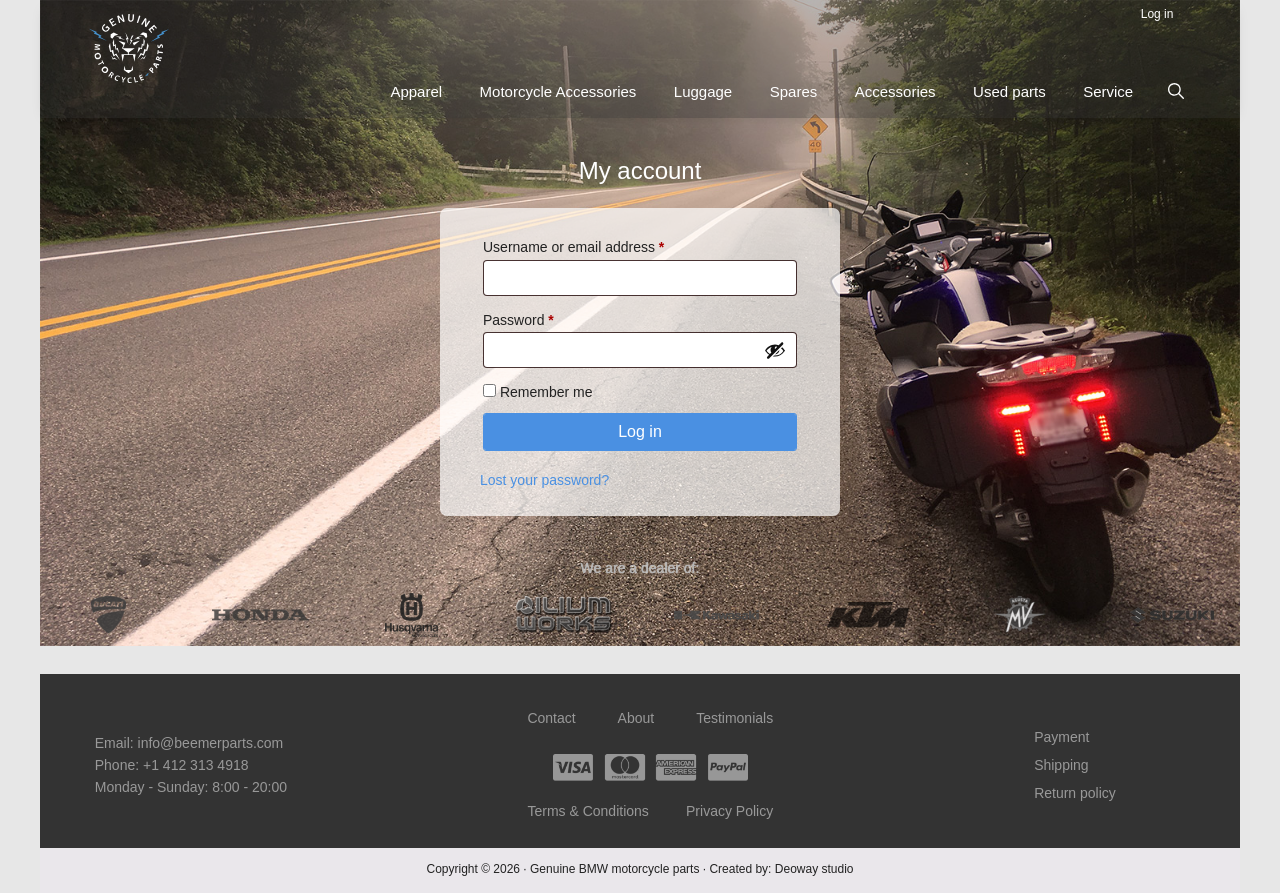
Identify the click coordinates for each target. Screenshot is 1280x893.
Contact (551, 719)
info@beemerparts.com (211, 743)
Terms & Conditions (587, 811)
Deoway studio (814, 868)
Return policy (1076, 792)
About (636, 719)
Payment (1062, 738)
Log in (640, 432)
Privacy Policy (730, 811)
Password (546, 319)
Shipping (1062, 765)
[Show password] (775, 352)
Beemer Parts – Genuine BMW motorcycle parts (129, 49)
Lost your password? (544, 481)
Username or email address (601, 247)
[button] (1176, 91)
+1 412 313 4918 (196, 765)
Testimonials (735, 719)
